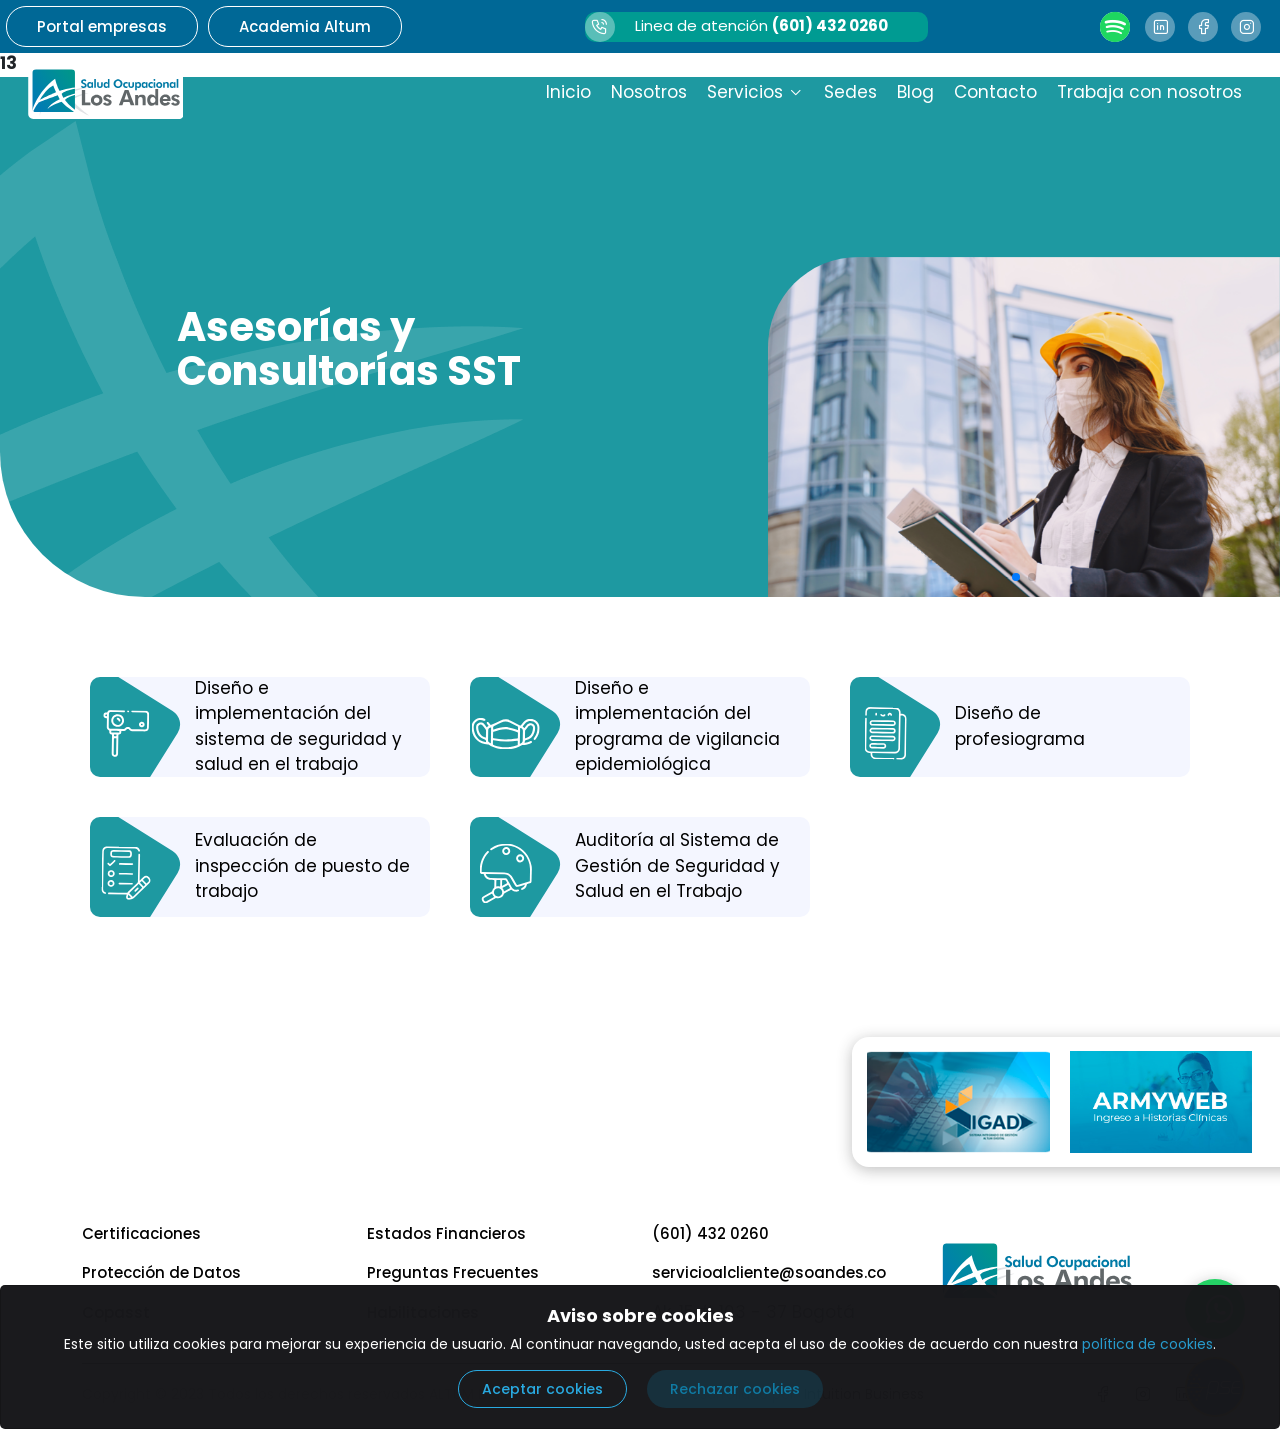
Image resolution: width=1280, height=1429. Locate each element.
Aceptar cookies (542, 1389)
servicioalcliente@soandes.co (769, 1272)
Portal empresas (102, 26)
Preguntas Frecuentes (453, 1272)
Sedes (850, 92)
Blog (915, 92)
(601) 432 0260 (710, 1233)
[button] (1016, 577)
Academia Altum (305, 26)
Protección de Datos (161, 1272)
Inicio (568, 92)
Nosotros (649, 92)
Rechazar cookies (735, 1389)
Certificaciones (141, 1233)
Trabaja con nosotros (1149, 92)
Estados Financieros (446, 1233)
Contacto (995, 92)
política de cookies (1147, 1344)
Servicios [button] (755, 92)
